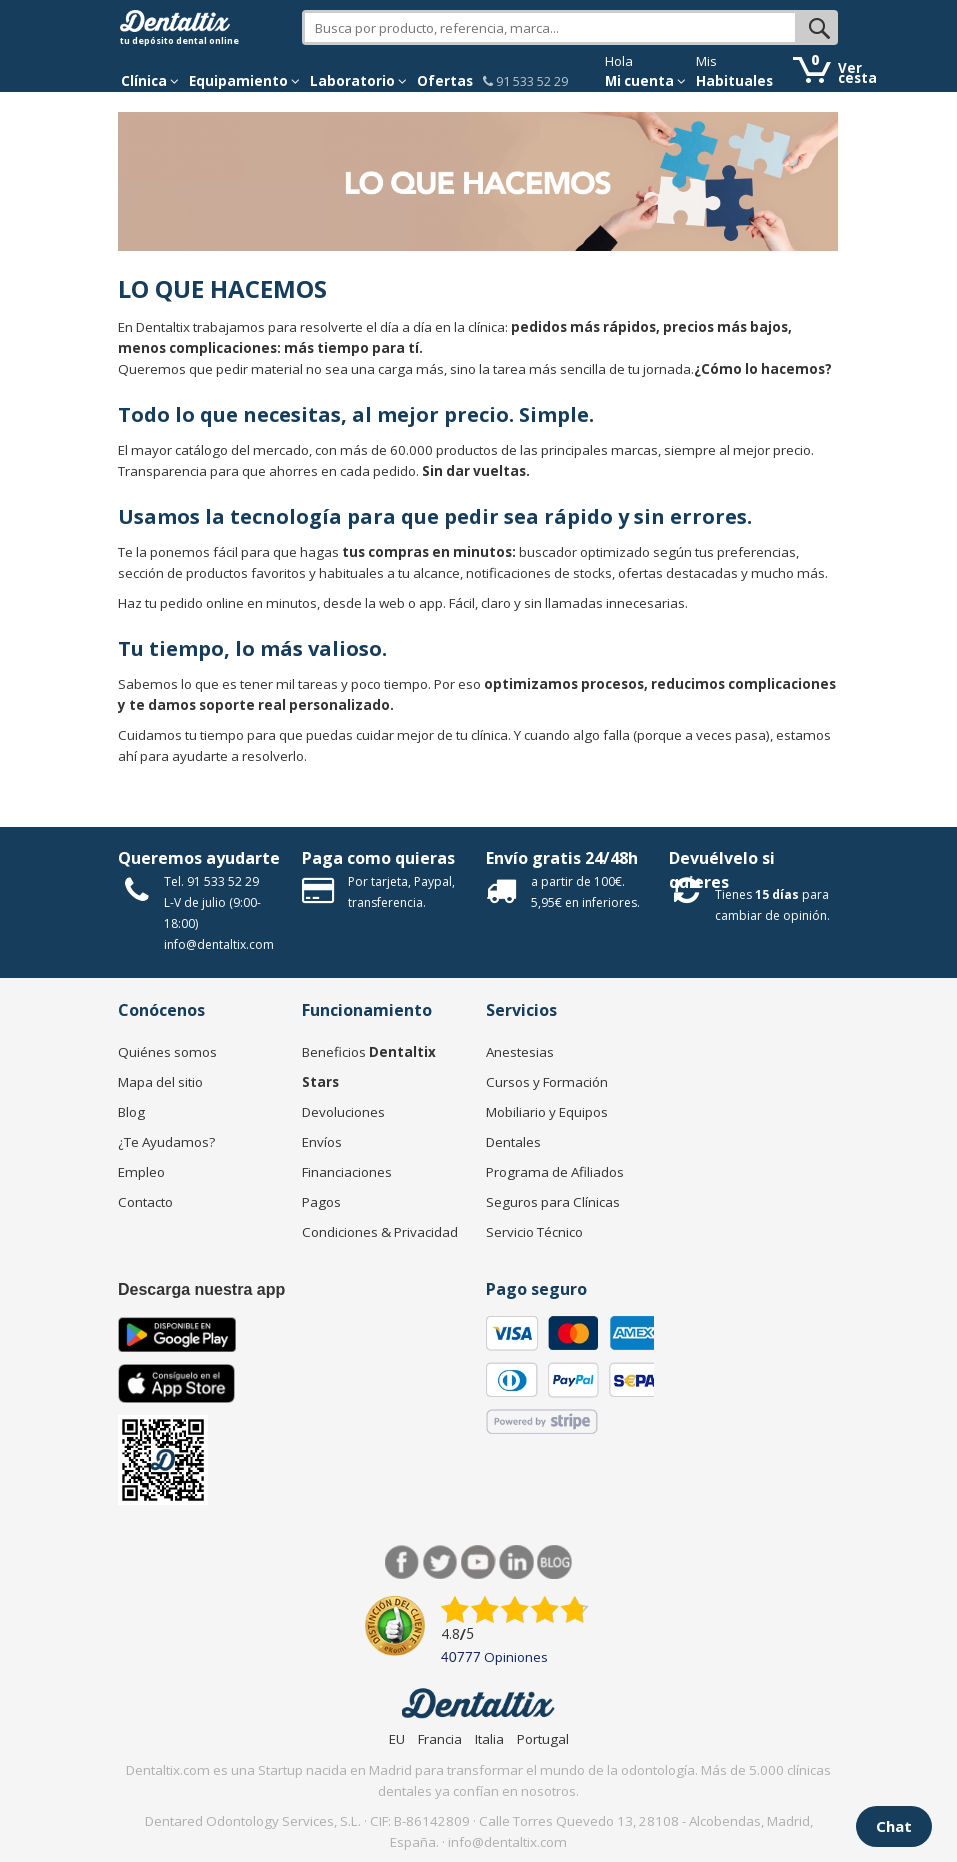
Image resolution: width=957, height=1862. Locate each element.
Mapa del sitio (160, 1082)
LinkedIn (516, 1562)
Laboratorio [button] (358, 81)
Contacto (145, 1202)
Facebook (402, 1562)
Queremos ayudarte (199, 858)
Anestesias (520, 1052)
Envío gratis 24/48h (562, 858)
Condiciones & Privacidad (380, 1232)
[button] (150, 81)
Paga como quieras (378, 858)
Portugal (543, 1739)
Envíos (322, 1142)
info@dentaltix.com (219, 944)
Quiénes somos (167, 1052)
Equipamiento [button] (244, 81)
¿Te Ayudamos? (166, 1142)
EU (397, 1739)
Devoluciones (343, 1112)
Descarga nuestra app (201, 1289)
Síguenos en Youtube (478, 1562)
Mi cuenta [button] (645, 81)
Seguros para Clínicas (553, 1202)
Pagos (321, 1202)
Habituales (734, 81)
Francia (440, 1739)
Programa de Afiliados (555, 1172)
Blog (131, 1112)
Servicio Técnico (534, 1232)
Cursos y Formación (547, 1082)
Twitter (440, 1562)
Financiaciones (347, 1172)
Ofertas (445, 81)
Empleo (141, 1172)
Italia (489, 1739)
